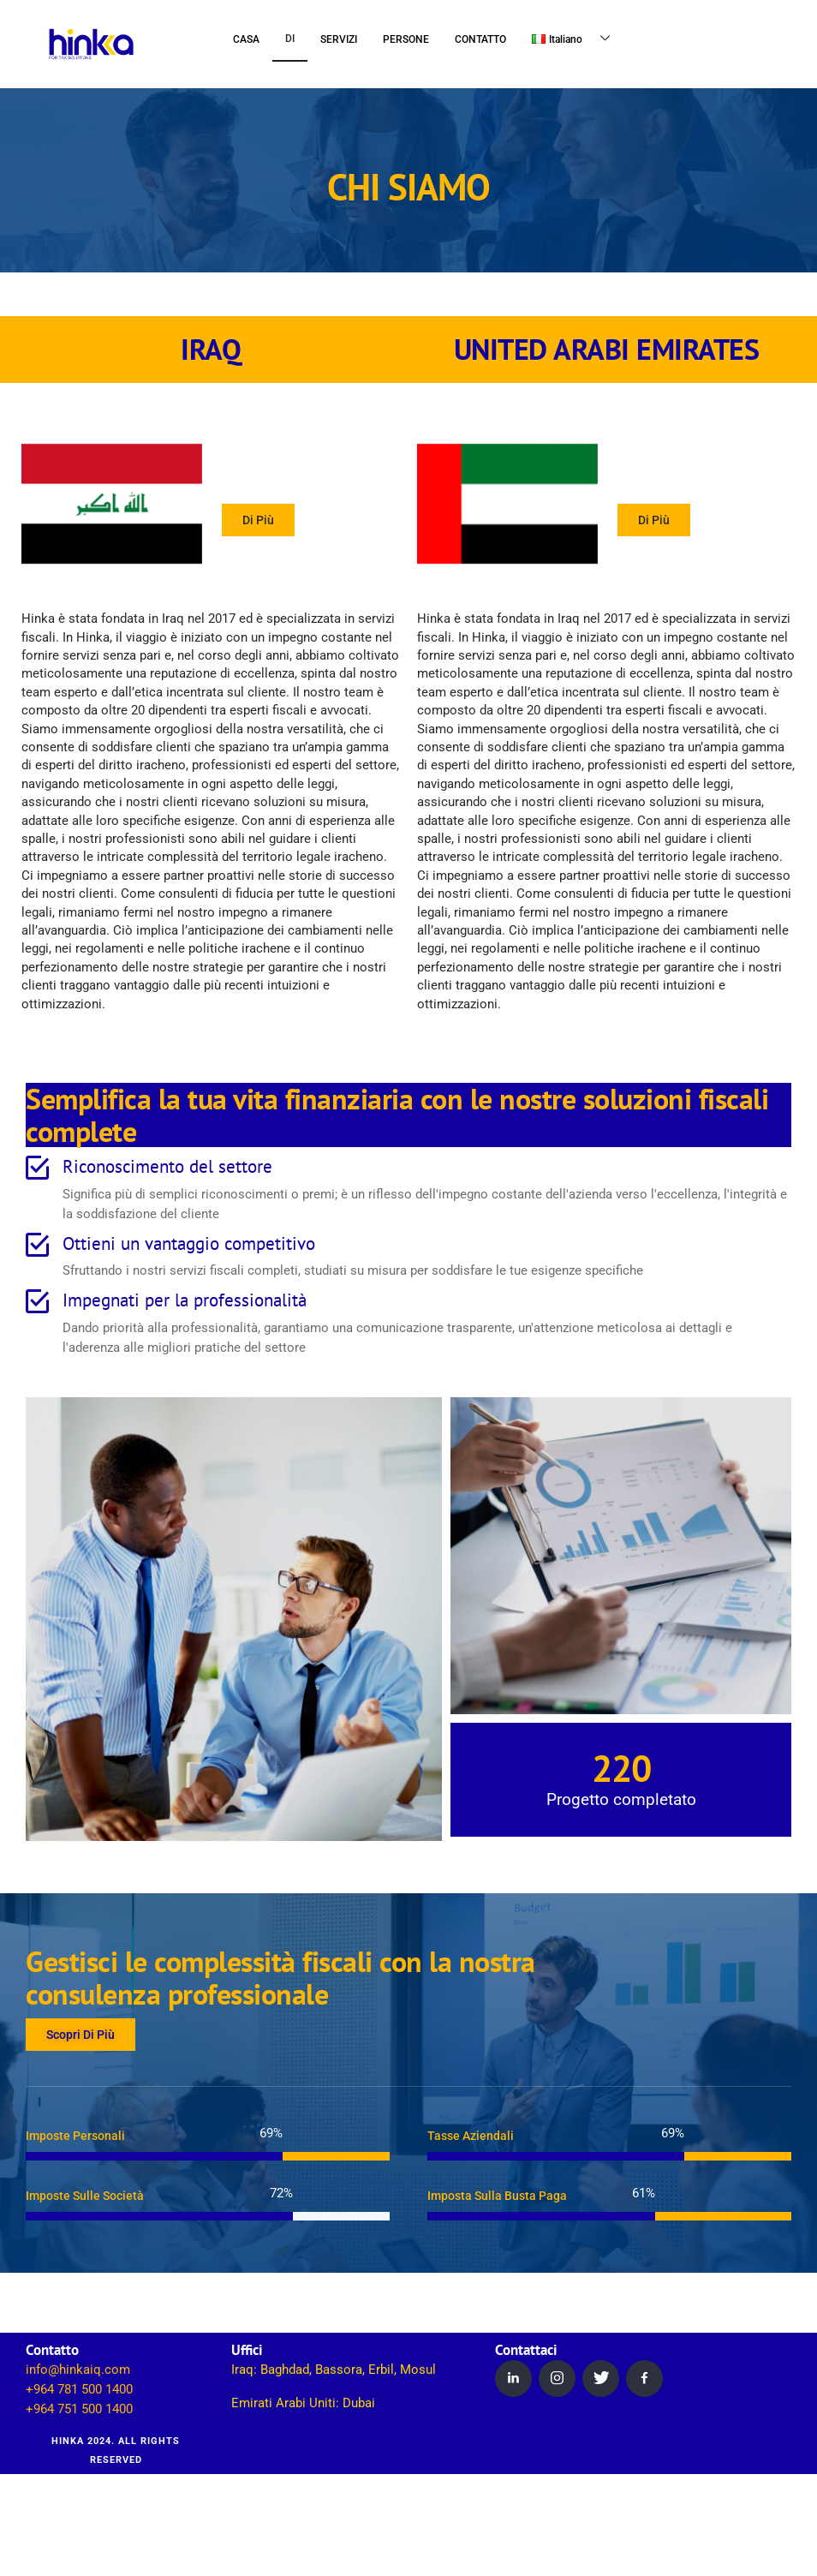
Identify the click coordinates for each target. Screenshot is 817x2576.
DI (290, 39)
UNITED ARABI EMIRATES (607, 349)
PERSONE (406, 39)
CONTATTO (480, 39)
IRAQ (211, 349)
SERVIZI (338, 39)
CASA (246, 39)
